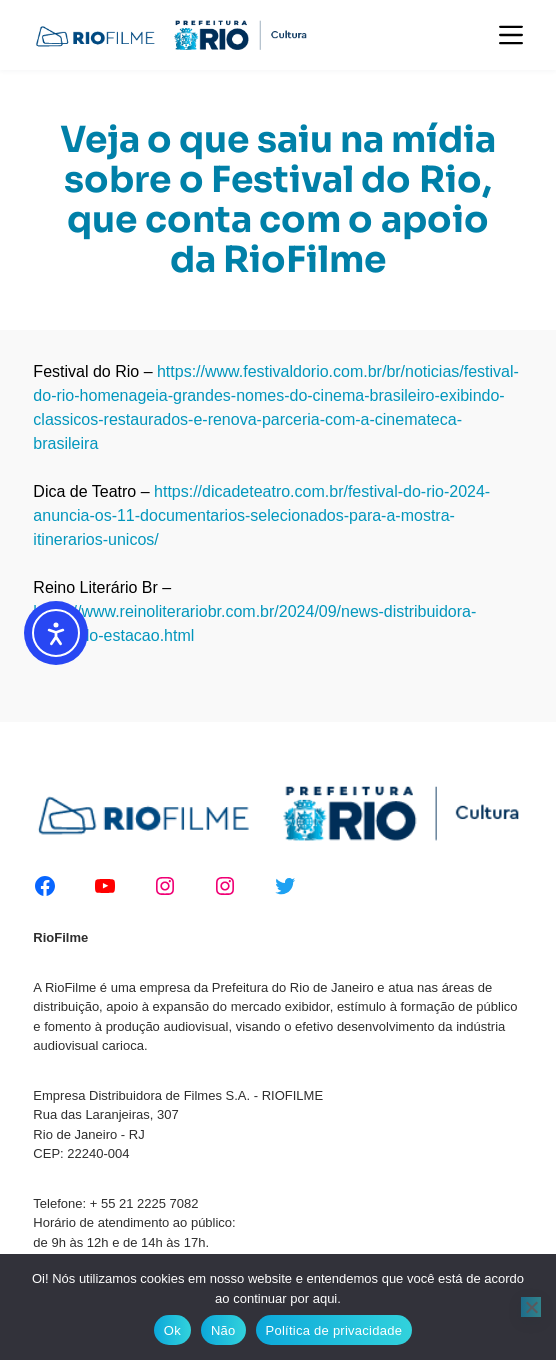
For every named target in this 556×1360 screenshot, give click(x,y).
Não (223, 1330)
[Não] (531, 1307)
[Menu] (511, 35)
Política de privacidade (334, 1330)
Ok (172, 1330)
